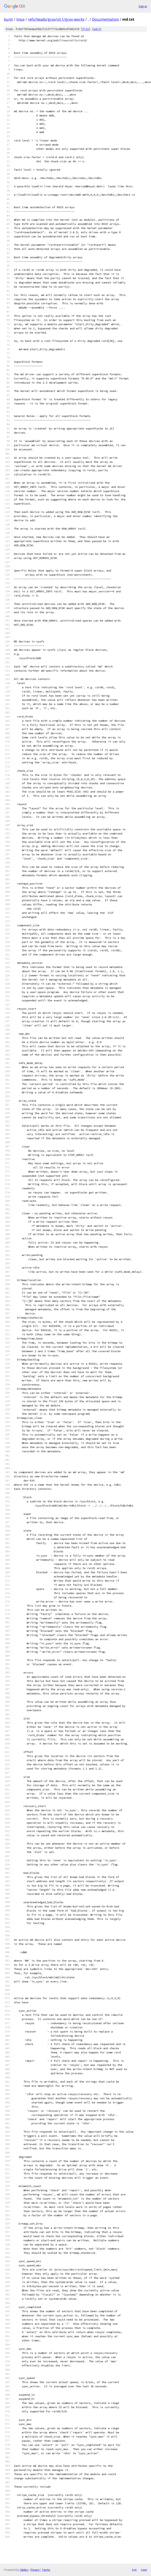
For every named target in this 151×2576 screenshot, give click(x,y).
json (144, 2569)
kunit (8, 19)
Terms (46, 2570)
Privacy (34, 2570)
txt (134, 2569)
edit (97, 29)
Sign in (143, 6)
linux (20, 19)
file (85, 29)
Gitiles (24, 2570)
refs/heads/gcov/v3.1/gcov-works (56, 19)
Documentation (105, 19)
